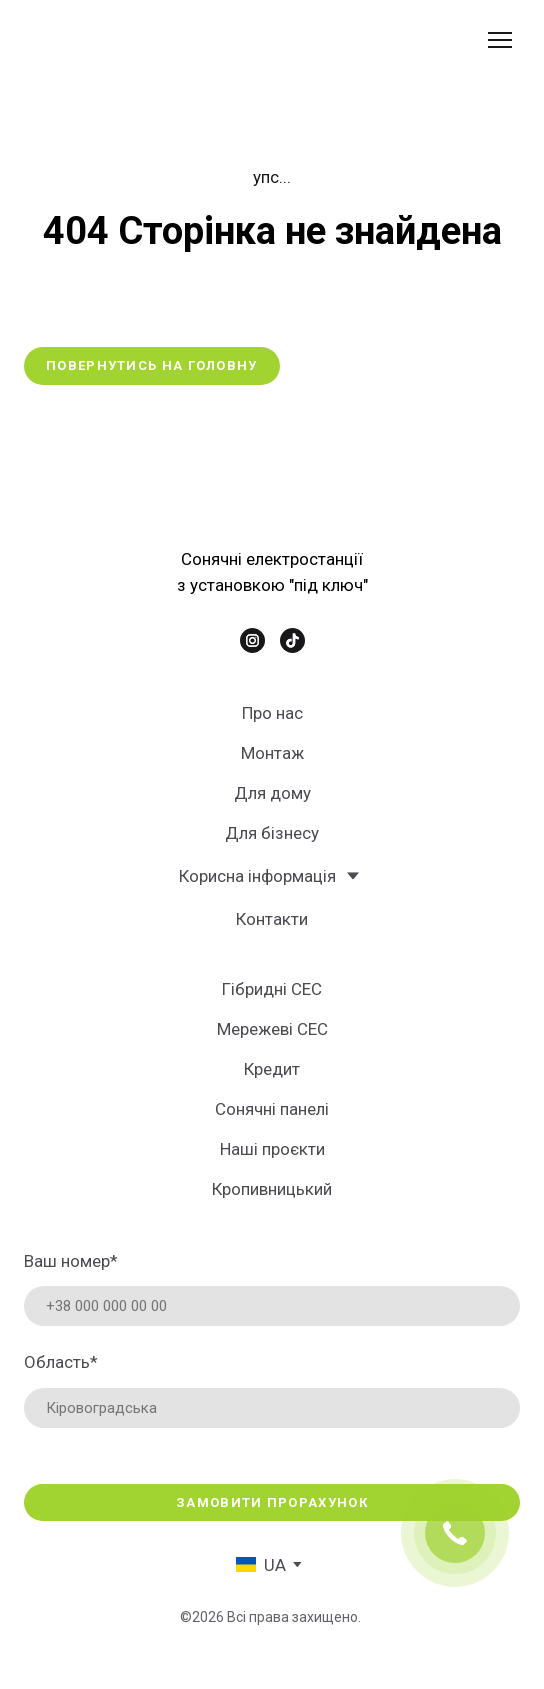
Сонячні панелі (272, 1109)
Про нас (272, 713)
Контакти (272, 919)
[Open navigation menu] (500, 40)
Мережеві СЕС (272, 1029)
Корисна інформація (257, 876)
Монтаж (272, 753)
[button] (152, 366)
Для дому (272, 793)
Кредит (272, 1069)
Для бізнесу (272, 833)
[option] (261, 1564)
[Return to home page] (147, 40)
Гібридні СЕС (272, 989)
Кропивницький (272, 1189)
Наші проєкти (272, 1149)
